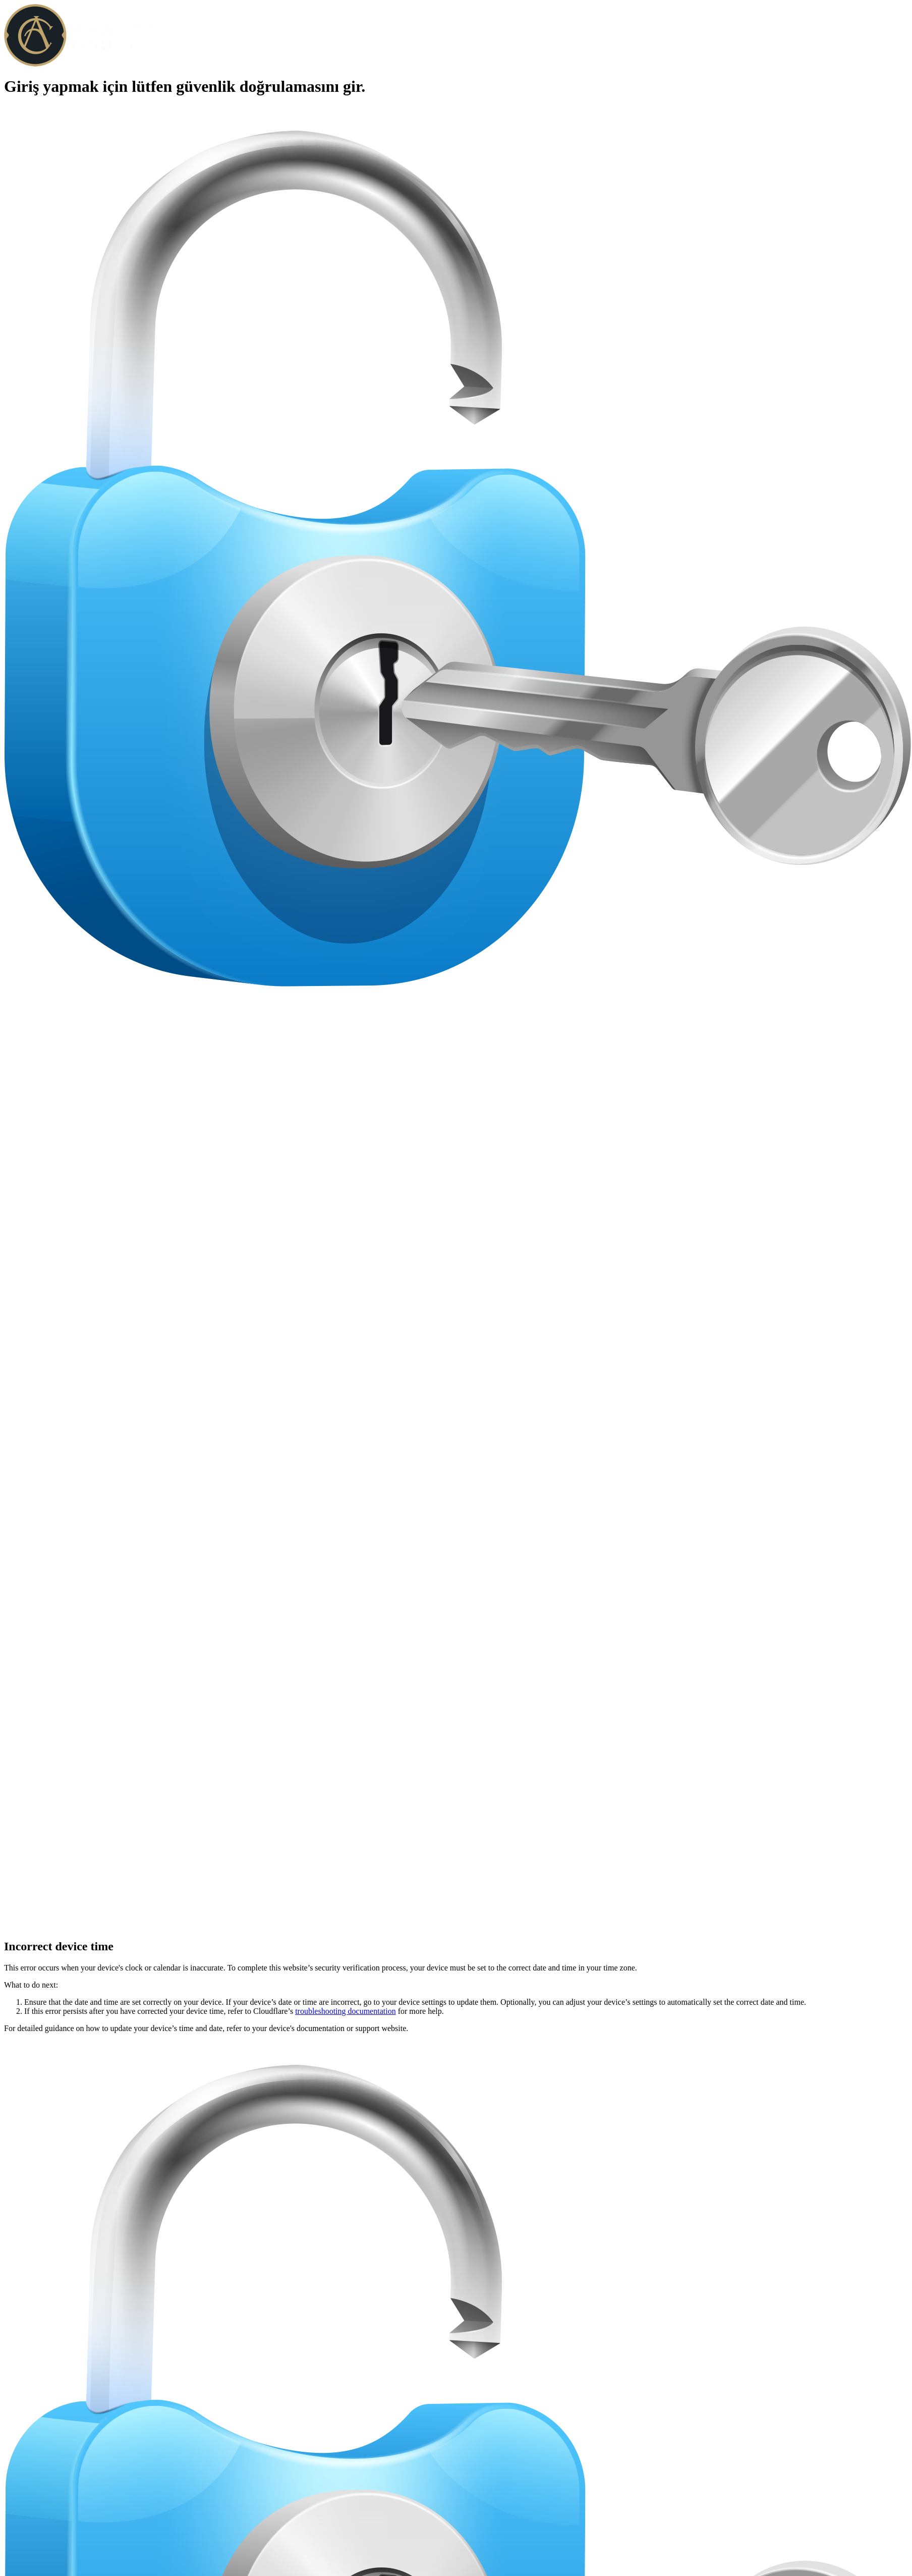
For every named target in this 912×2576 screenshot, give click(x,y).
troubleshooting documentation (345, 2011)
